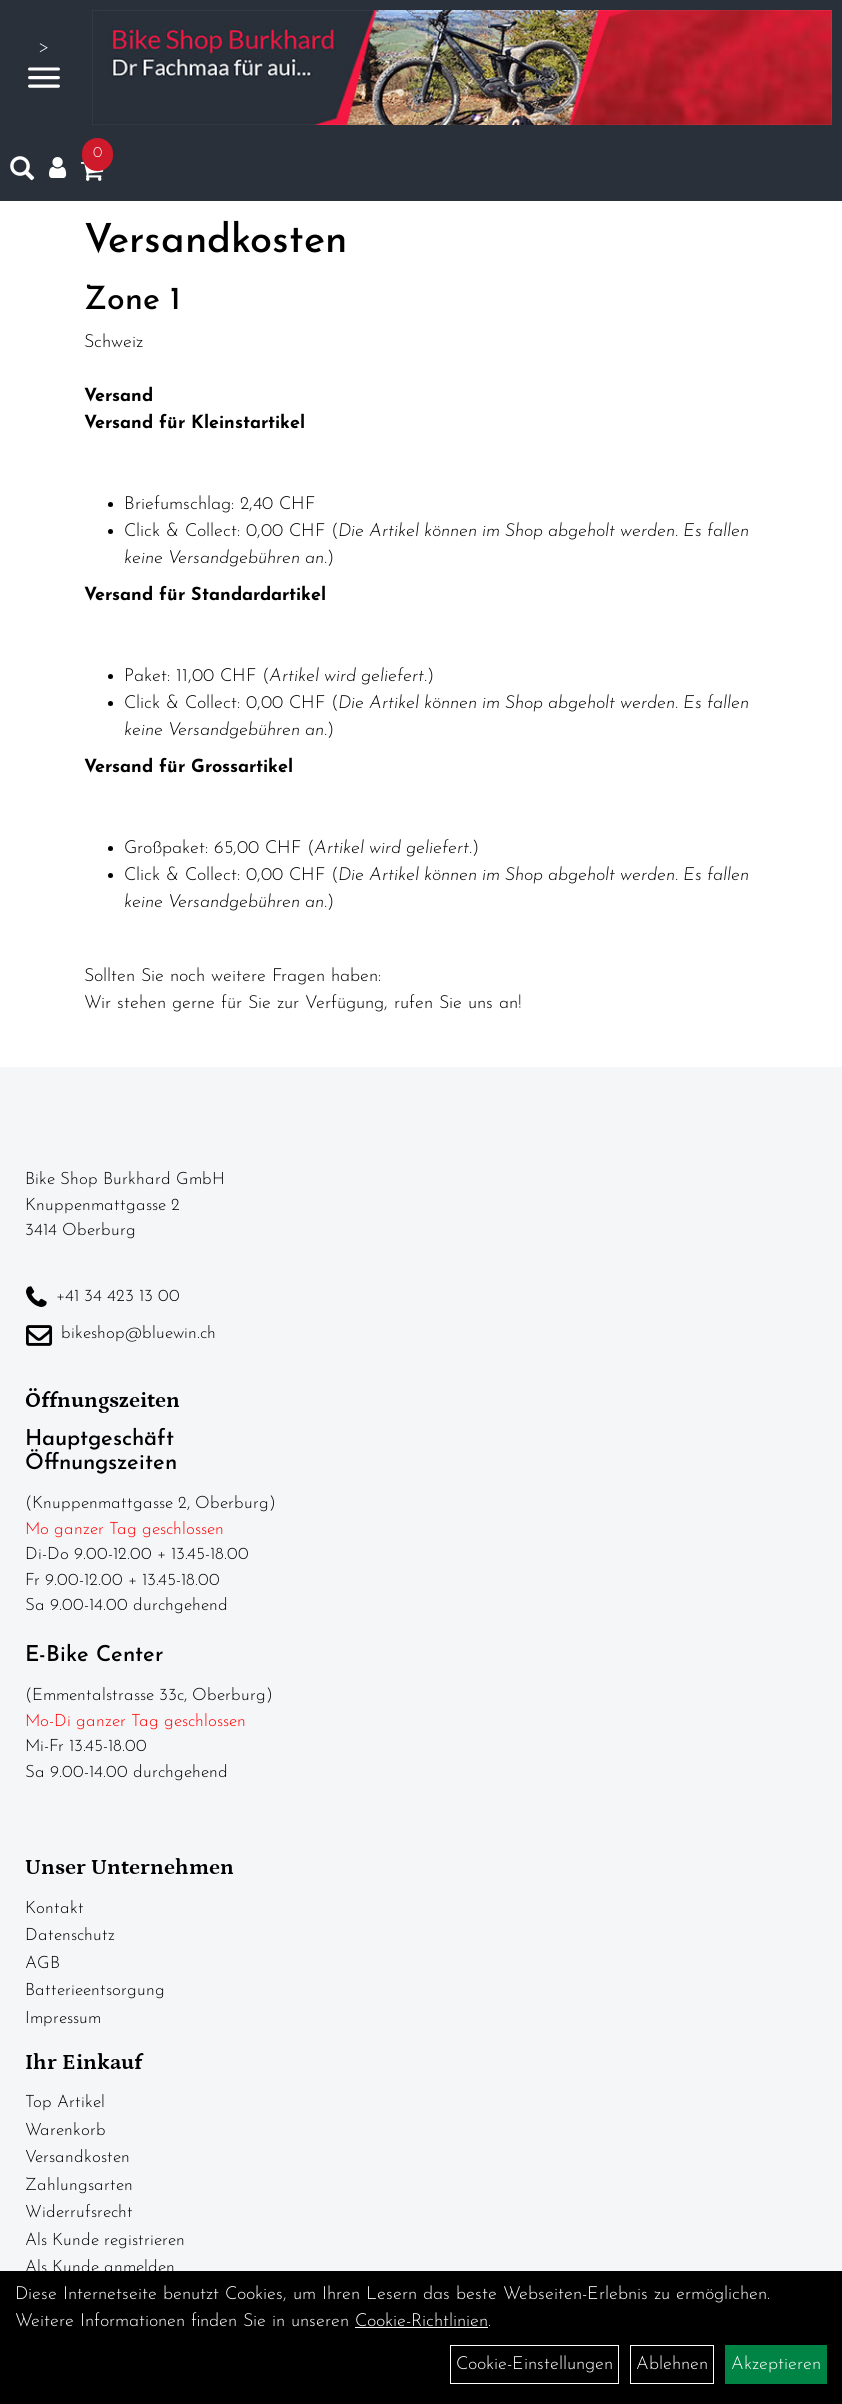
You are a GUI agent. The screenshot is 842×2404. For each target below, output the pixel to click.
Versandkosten (77, 2157)
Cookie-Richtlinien (421, 2321)
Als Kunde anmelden (100, 2267)
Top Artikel (65, 2102)
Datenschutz (70, 1935)
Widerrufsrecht (79, 2212)
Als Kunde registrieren (105, 2240)
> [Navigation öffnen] (44, 65)
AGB (42, 1963)
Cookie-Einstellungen (534, 2364)
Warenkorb (65, 2130)
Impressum (63, 2018)
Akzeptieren (776, 2364)
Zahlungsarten (79, 2185)
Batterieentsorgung (95, 1990)
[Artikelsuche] (22, 173)
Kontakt (54, 1908)
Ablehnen (672, 2364)
